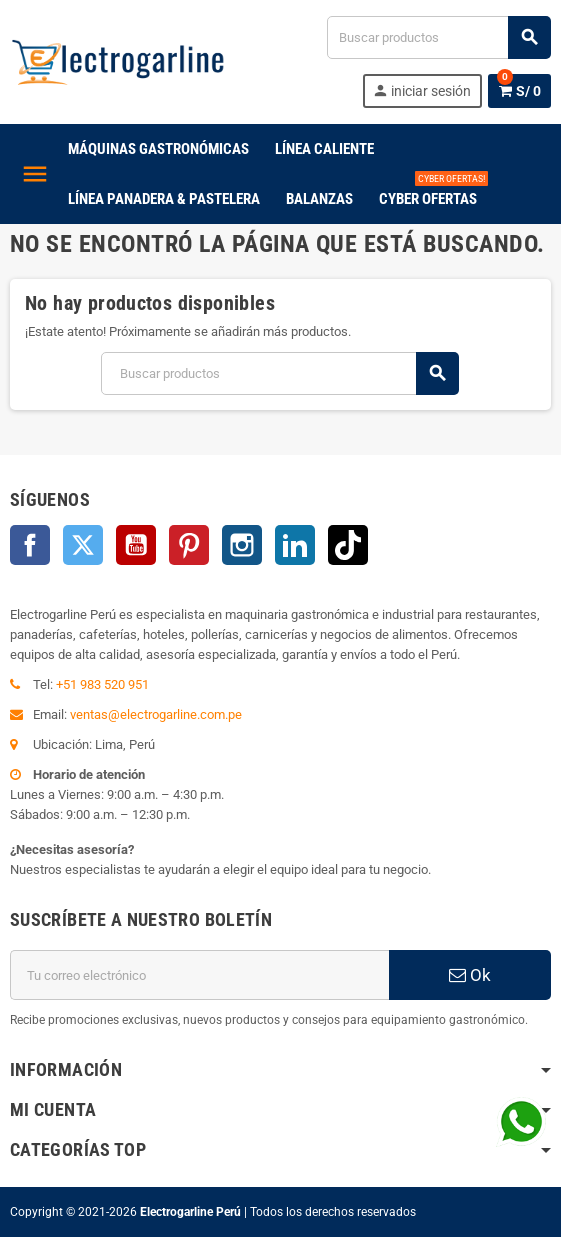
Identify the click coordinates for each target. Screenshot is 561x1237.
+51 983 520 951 (102, 684)
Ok (470, 975)
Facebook (30, 545)
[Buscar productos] (438, 37)
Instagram (242, 545)
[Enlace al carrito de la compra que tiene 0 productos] (519, 91)
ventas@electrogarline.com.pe (156, 714)
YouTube (136, 545)
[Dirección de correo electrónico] (199, 975)
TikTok (348, 545)
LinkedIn (295, 545)
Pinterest (189, 545)
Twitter (83, 545)
